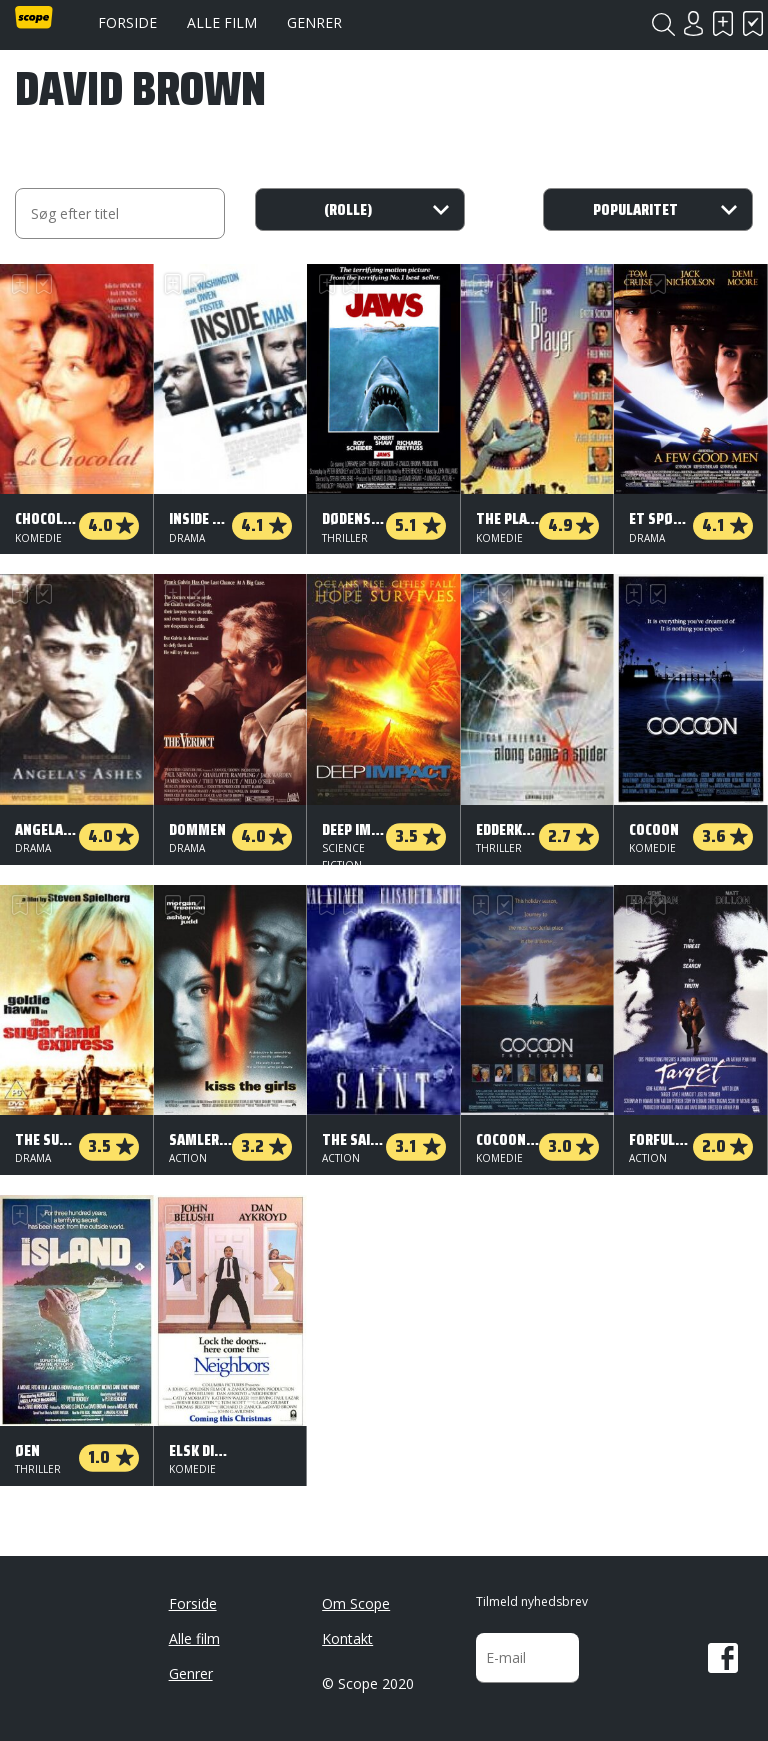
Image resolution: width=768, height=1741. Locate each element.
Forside (127, 22)
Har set (753, 23)
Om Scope (356, 1603)
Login (693, 23)
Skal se (723, 23)
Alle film (222, 22)
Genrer (314, 22)
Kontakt (347, 1638)
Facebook (723, 1658)
